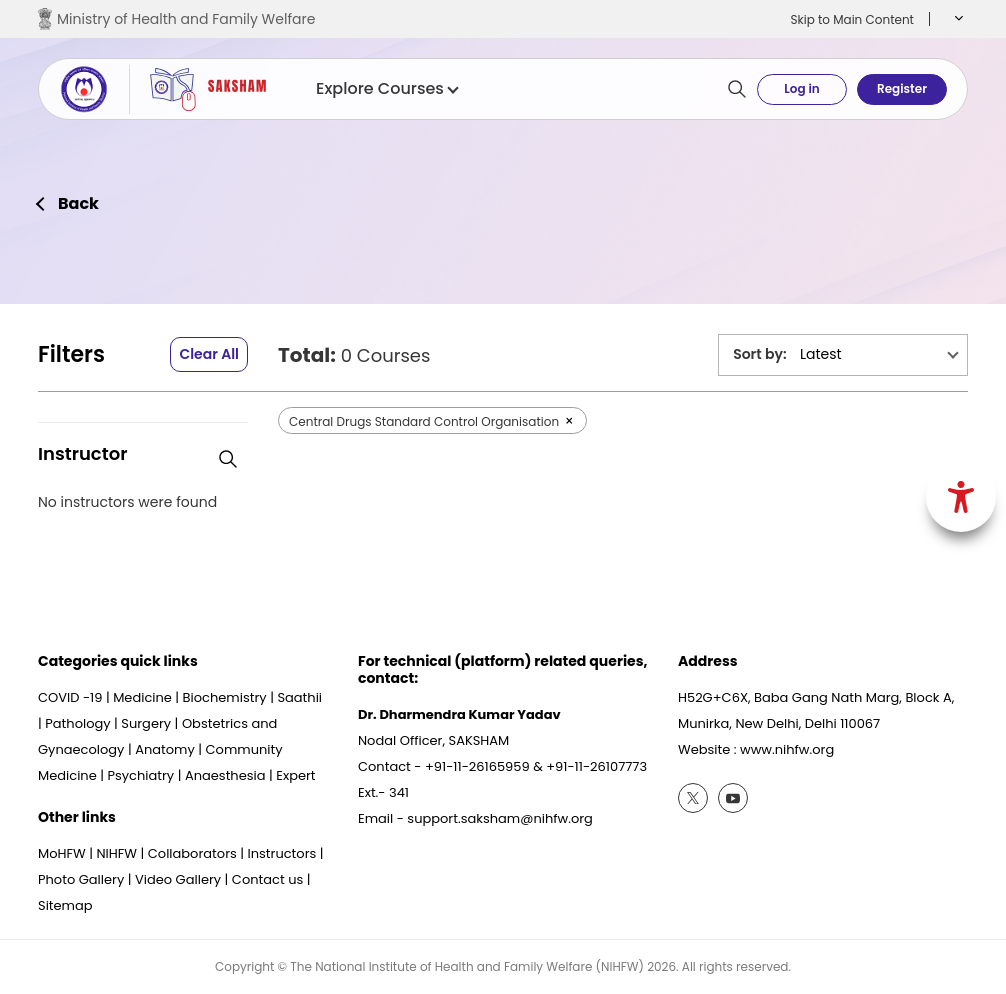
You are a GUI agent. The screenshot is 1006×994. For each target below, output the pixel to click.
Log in (801, 88)
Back (78, 204)
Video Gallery (178, 879)
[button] (956, 19)
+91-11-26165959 (477, 766)
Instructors (282, 853)
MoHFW (62, 853)
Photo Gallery (81, 879)
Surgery (146, 723)
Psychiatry (140, 775)
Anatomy (165, 749)
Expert (295, 775)
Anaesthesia (225, 775)
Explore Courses (386, 89)
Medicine (142, 697)
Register (902, 88)
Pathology (77, 723)
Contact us (267, 879)
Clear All (209, 354)
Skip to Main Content (852, 19)
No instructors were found (127, 502)
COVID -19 (70, 697)
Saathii (299, 697)
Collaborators (192, 853)
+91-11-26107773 (596, 766)
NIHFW (116, 853)
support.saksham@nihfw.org (500, 818)
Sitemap (65, 905)
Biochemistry (225, 697)
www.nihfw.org (787, 749)
